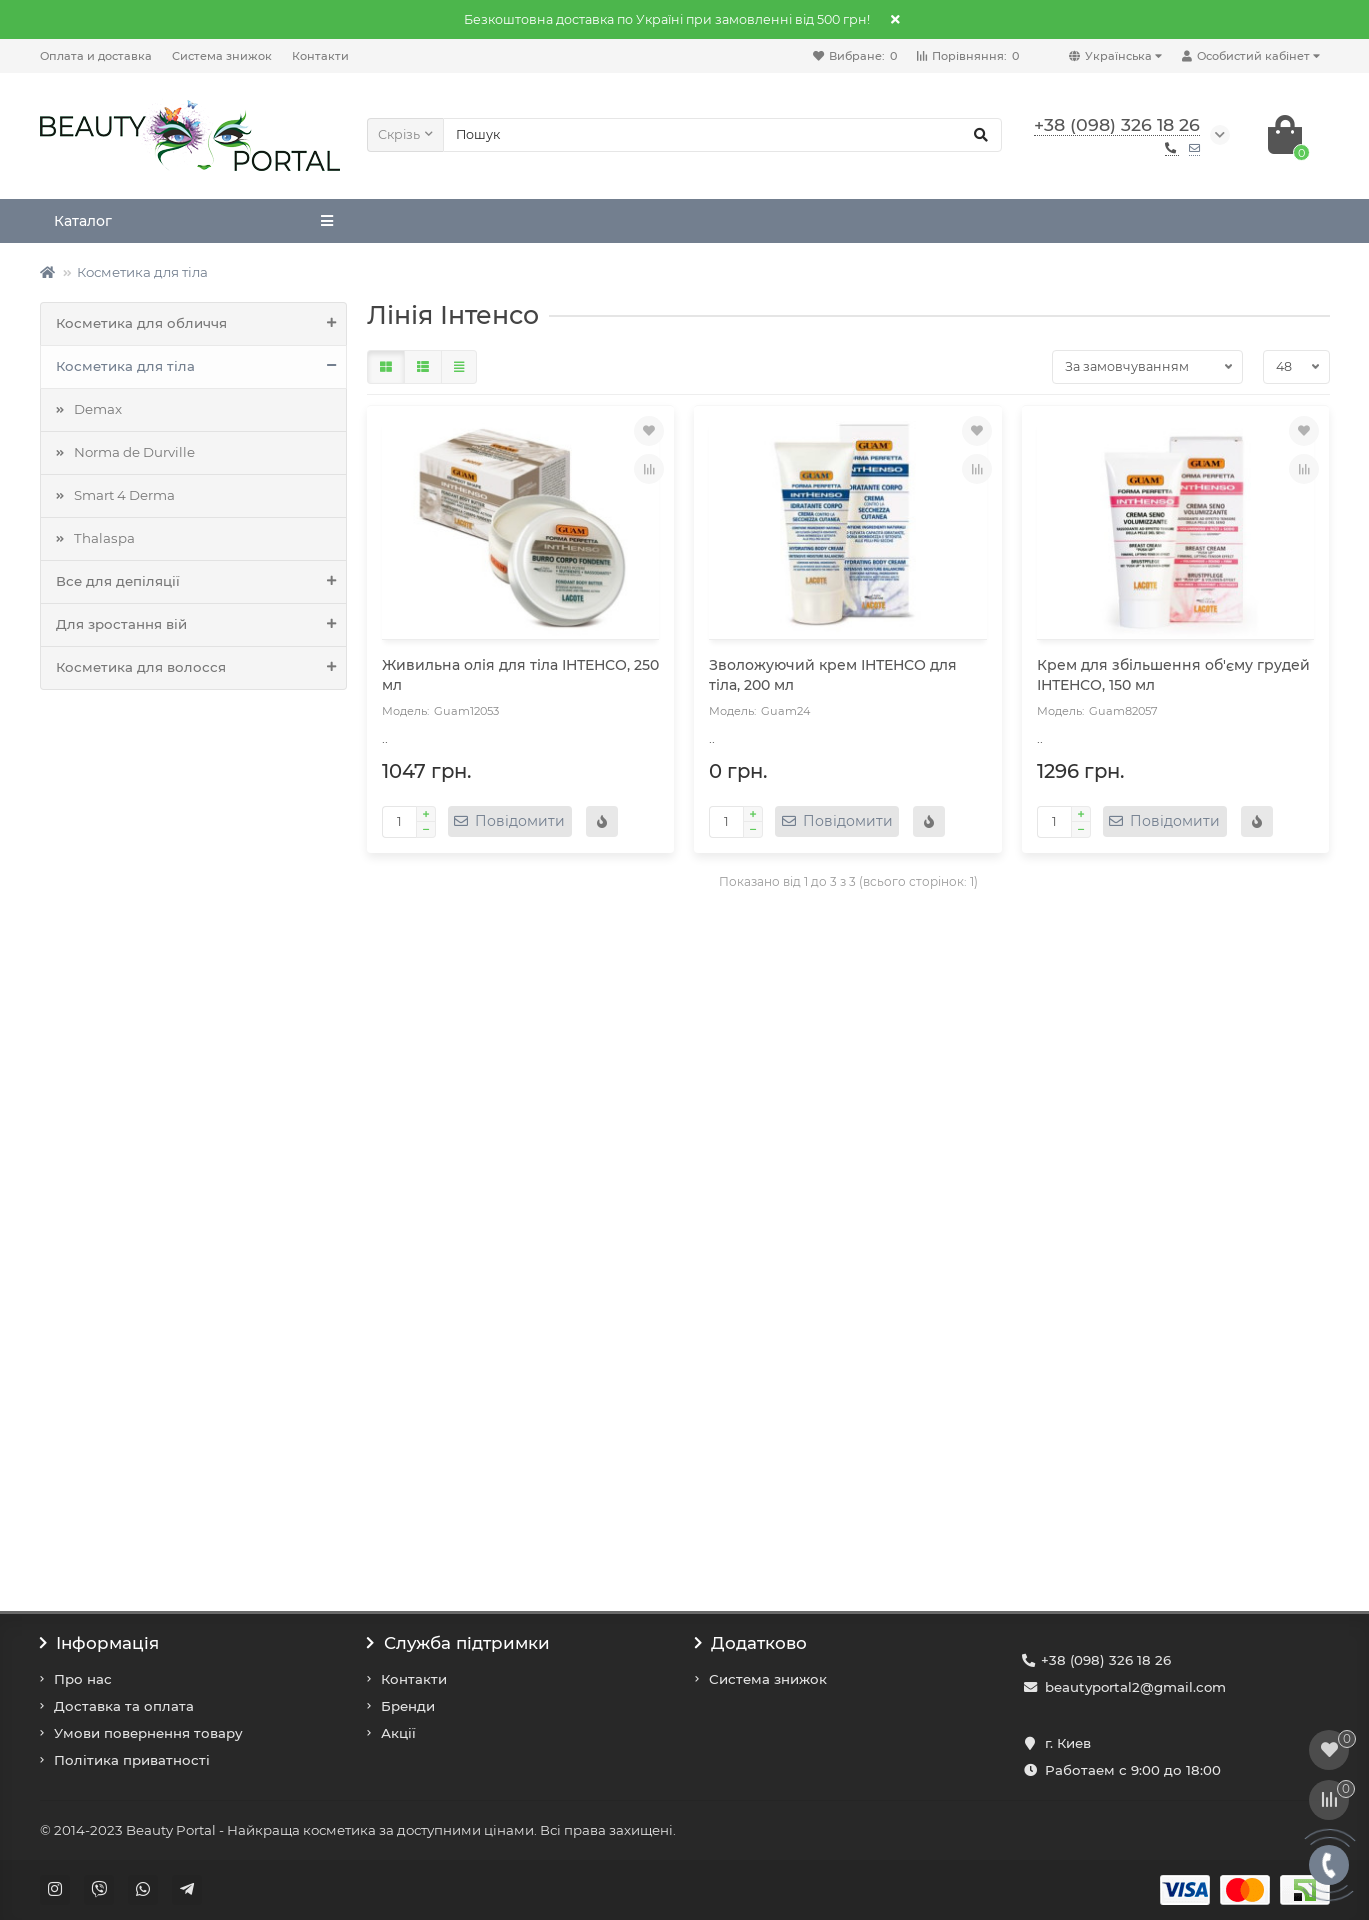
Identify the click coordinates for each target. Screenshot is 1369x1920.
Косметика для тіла (142, 272)
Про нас (83, 1679)
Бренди (408, 1706)
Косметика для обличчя (201, 324)
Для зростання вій (201, 625)
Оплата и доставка (96, 56)
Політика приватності (132, 1760)
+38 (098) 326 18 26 (1106, 1660)
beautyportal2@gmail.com (1135, 1687)
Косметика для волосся (201, 668)
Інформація (100, 1643)
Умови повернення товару (148, 1733)
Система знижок (222, 56)
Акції (398, 1733)
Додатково (751, 1643)
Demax (98, 409)
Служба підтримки (458, 1643)
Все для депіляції (201, 582)
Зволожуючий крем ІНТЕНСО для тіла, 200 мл (833, 675)
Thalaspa (104, 538)
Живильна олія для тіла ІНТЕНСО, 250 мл (520, 675)
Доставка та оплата (124, 1706)
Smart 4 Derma (124, 495)
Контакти (320, 56)
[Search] (722, 135)
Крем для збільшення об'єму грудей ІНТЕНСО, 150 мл (1173, 675)
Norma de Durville (134, 452)
